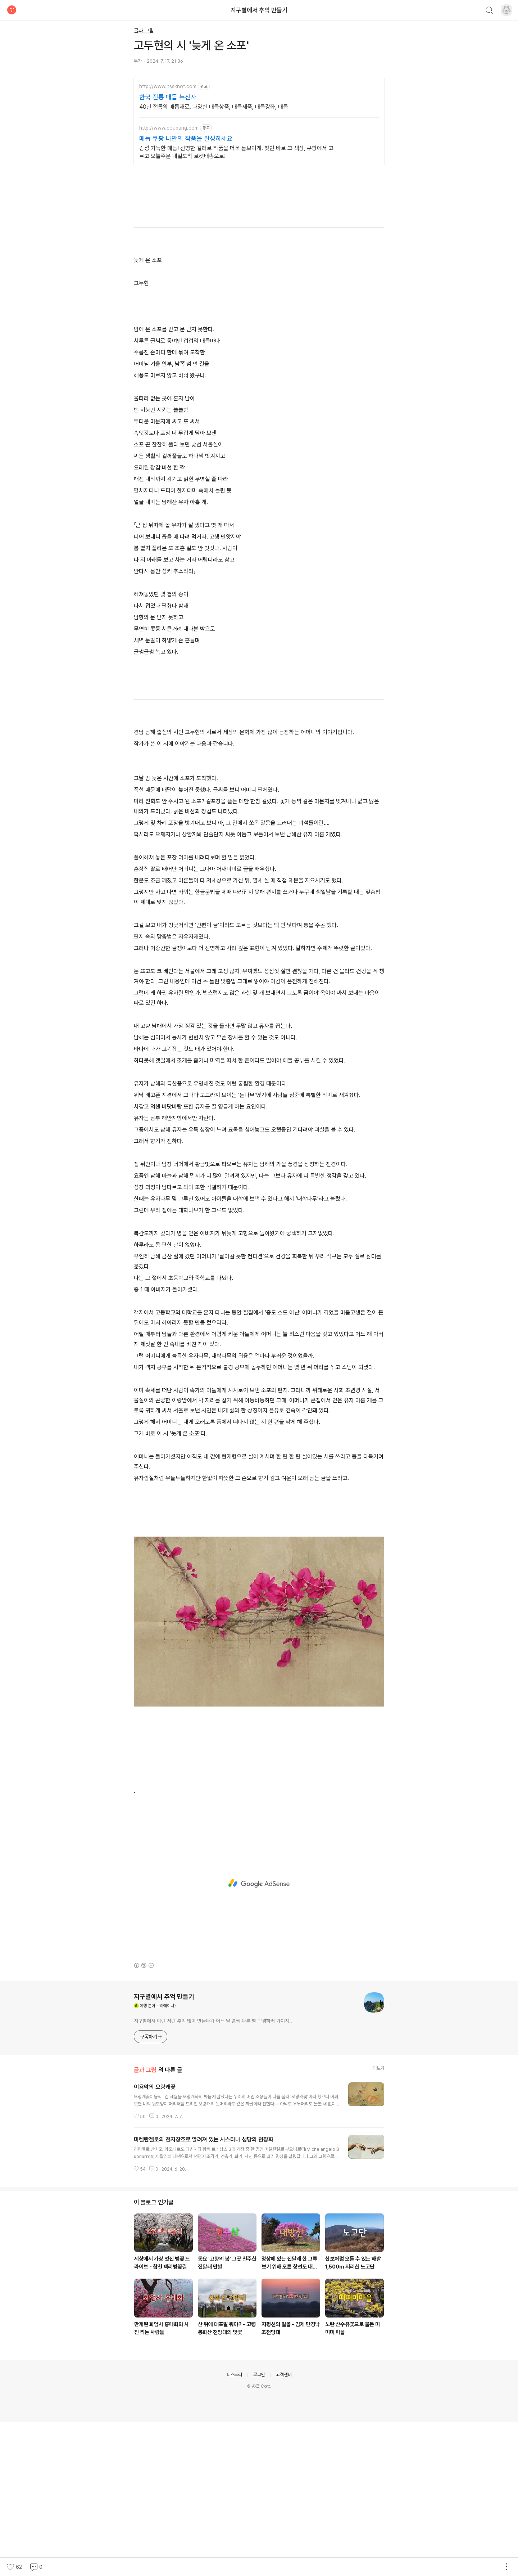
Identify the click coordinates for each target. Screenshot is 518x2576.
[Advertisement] (259, 137)
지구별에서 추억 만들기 (259, 10)
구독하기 (151, 2190)
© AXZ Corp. (259, 2540)
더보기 (378, 2222)
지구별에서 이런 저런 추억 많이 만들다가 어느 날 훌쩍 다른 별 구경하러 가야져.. (213, 2174)
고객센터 (283, 2528)
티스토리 (234, 2528)
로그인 (259, 2528)
